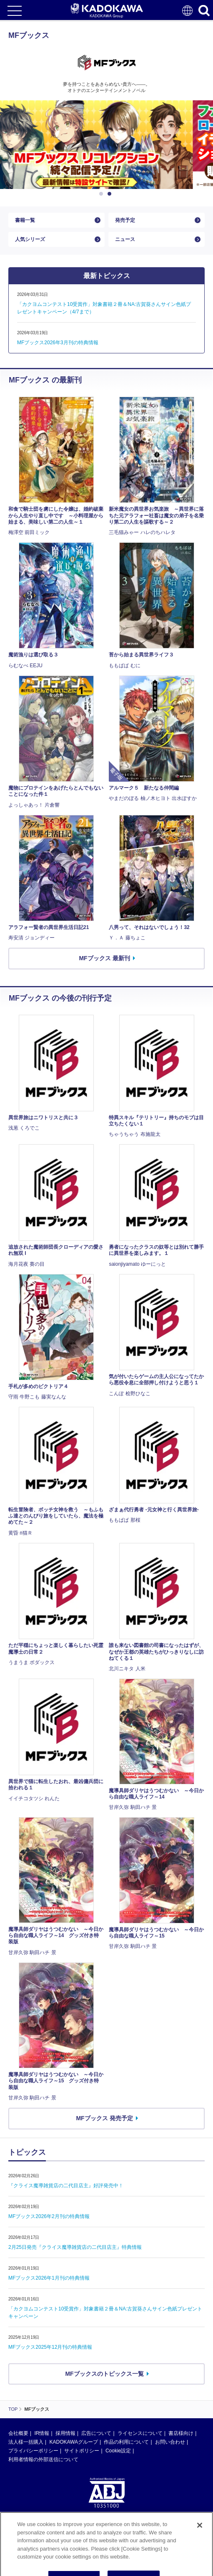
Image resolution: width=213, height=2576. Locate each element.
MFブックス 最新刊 (104, 958)
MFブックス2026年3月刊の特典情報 (57, 342)
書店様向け (180, 2433)
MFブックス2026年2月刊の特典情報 (49, 2216)
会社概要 (18, 2433)
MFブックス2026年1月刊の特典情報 (49, 2278)
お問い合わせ (170, 2442)
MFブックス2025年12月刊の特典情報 (50, 2347)
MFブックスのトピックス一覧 (104, 2373)
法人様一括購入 (25, 2442)
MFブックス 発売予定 (104, 2118)
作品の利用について (126, 2442)
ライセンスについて (140, 2433)
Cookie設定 (118, 2451)
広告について (96, 2433)
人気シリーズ (30, 239)
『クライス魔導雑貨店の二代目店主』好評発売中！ (65, 2185)
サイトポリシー (81, 2451)
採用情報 (65, 2433)
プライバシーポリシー (33, 2451)
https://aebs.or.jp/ (27, 2540)
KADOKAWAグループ (73, 2442)
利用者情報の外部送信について (43, 2459)
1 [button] (102, 194)
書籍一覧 (25, 220)
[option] (106, 144)
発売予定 (125, 220)
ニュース (125, 239)
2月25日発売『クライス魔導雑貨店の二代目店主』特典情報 (75, 2247)
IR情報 (41, 2433)
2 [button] (111, 194)
